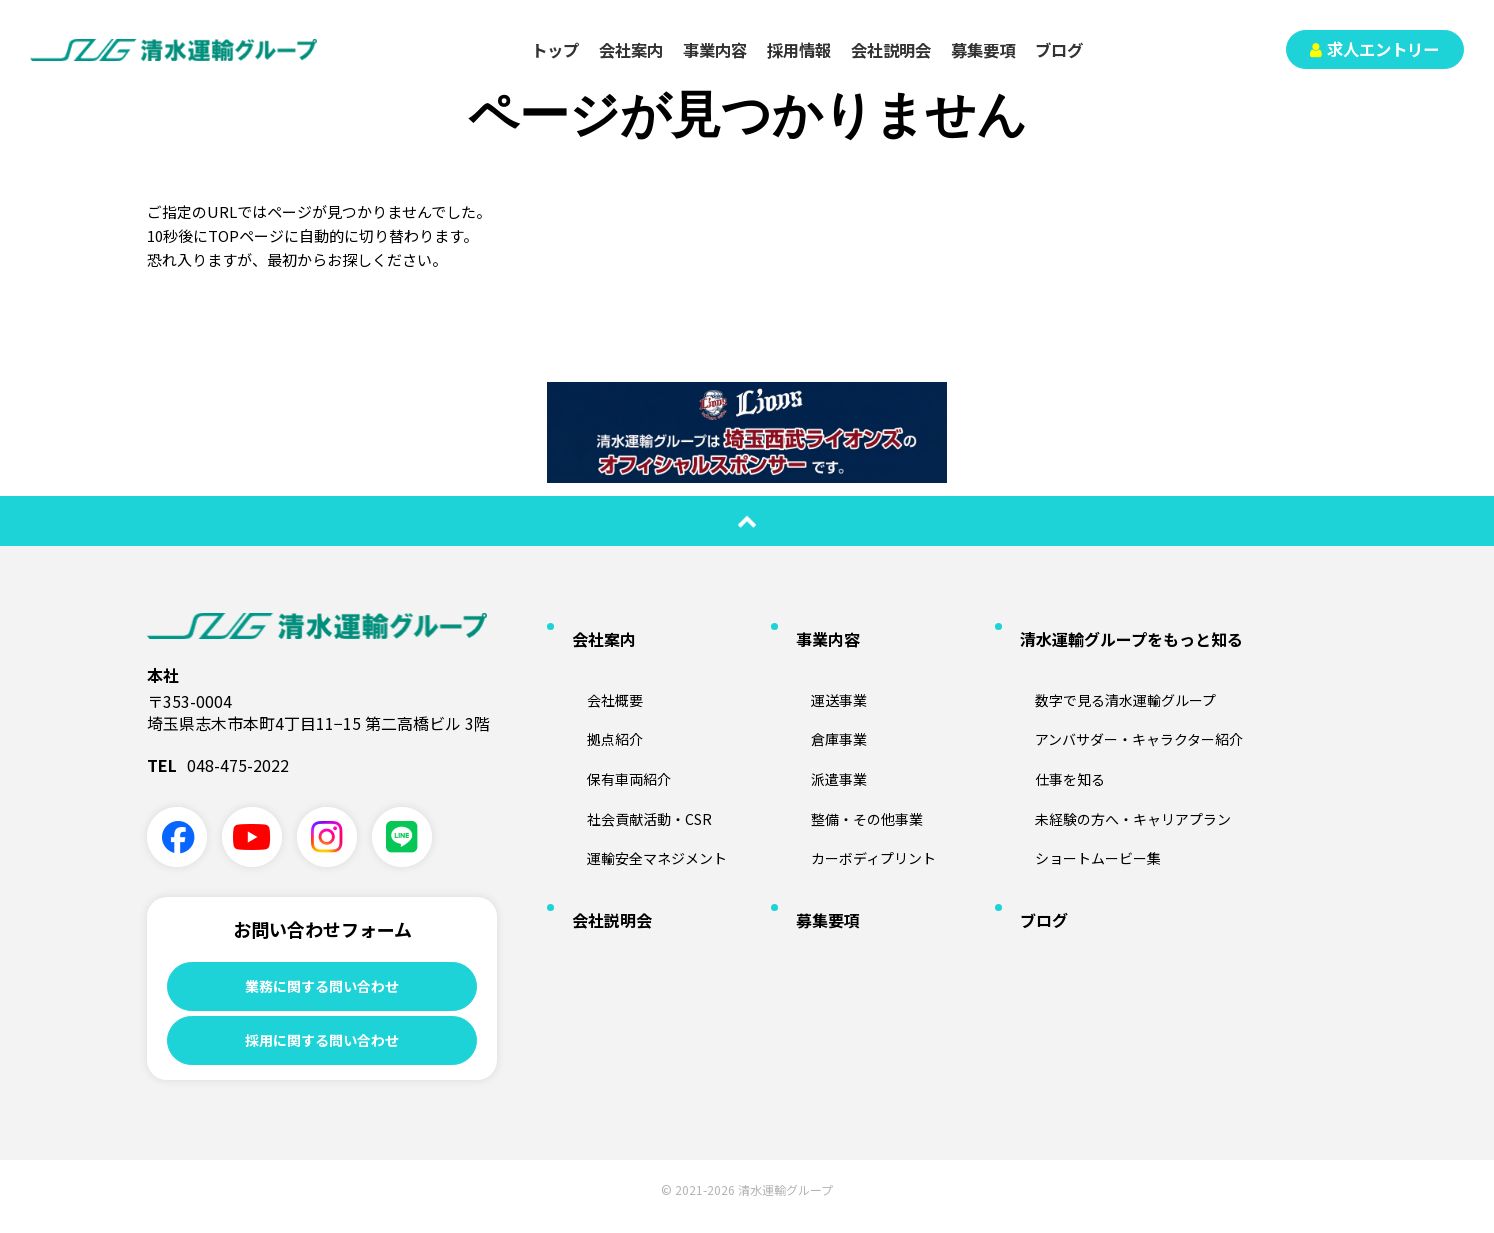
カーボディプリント (857, 795)
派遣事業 (818, 731)
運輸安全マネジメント (642, 795)
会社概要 (594, 666)
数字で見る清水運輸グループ (1113, 666)
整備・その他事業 (850, 763)
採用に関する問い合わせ (322, 1048)
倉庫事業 (818, 698)
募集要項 (983, 50)
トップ (555, 50)
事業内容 (715, 50)
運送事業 (818, 666)
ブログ (1059, 50)
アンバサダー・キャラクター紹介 (1129, 698)
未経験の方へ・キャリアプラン (1122, 763)
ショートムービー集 (1082, 795)
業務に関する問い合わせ (322, 987)
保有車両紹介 (610, 731)
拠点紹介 (594, 698)
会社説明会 (891, 50)
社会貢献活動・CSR (633, 763)
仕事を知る (1050, 731)
